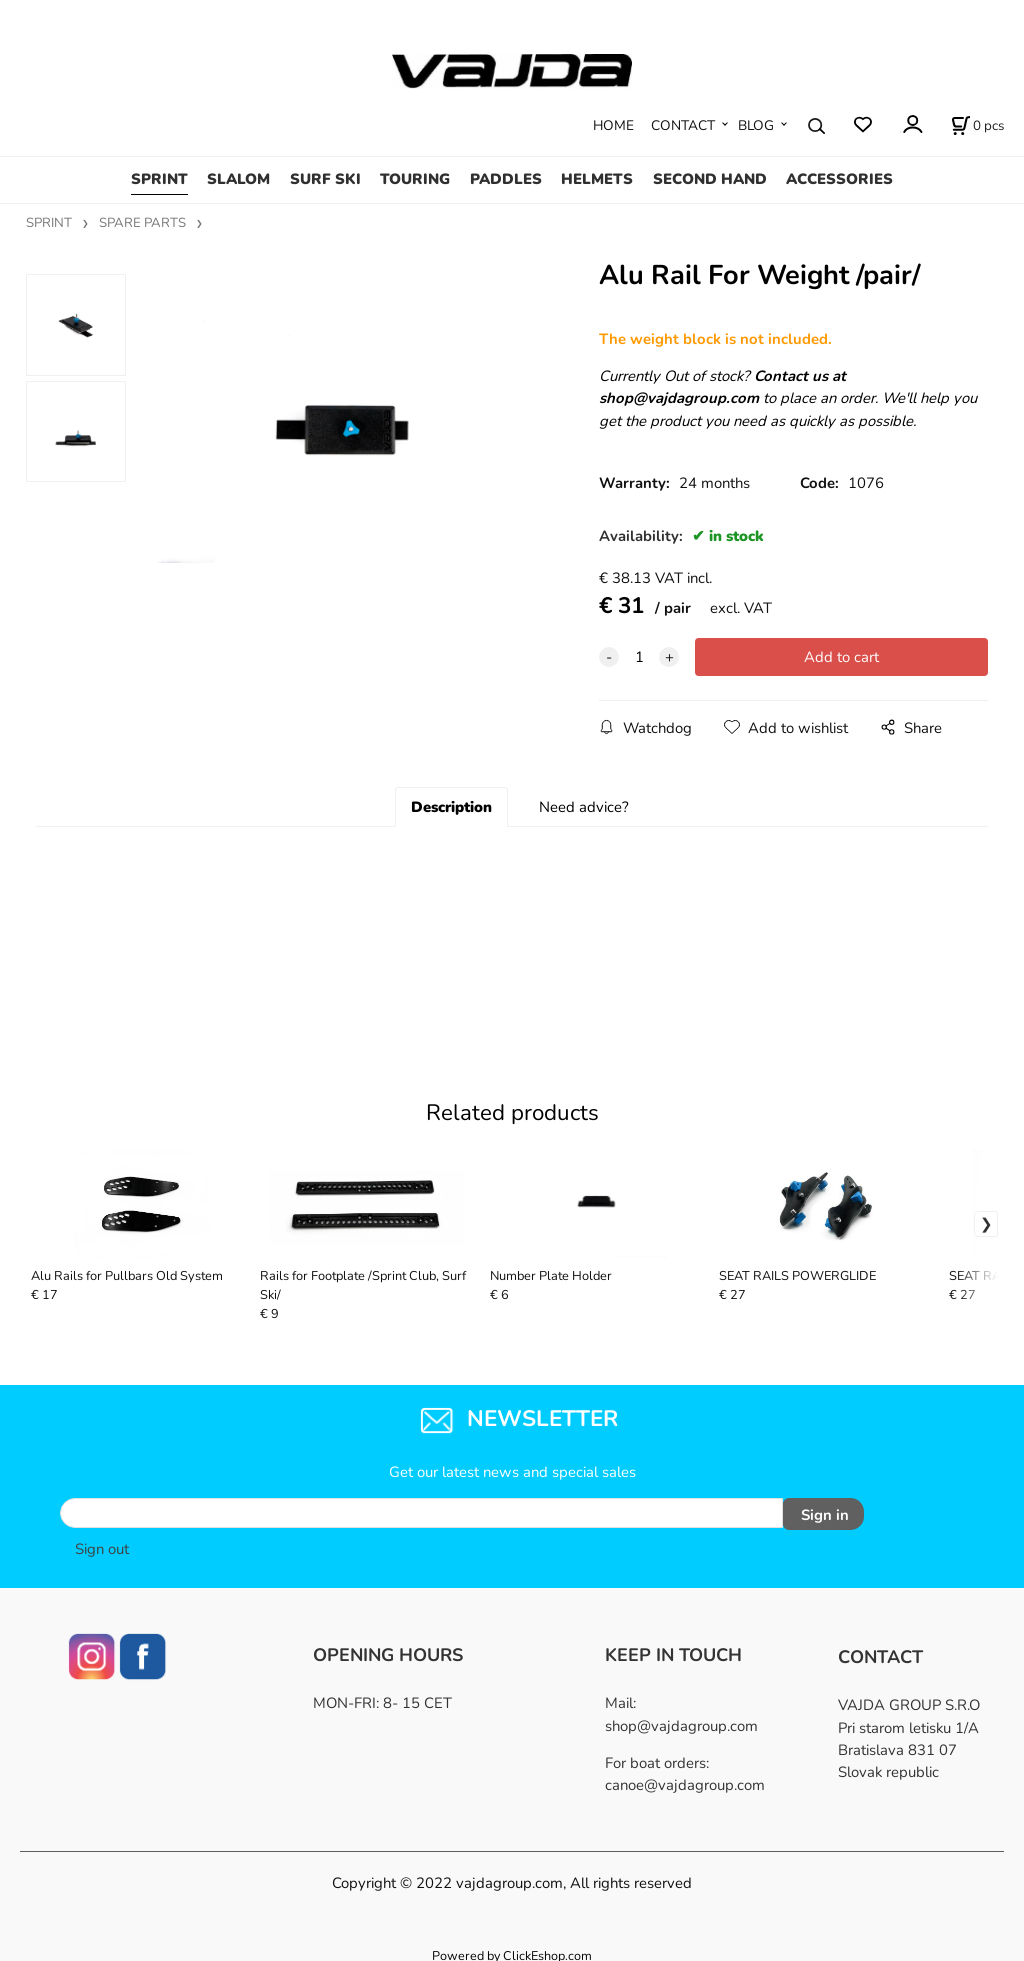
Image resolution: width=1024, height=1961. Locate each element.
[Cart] (977, 126)
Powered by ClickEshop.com (512, 1950)
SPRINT (159, 179)
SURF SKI (325, 179)
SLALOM (238, 179)
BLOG (756, 125)
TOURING (415, 179)
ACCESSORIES (839, 179)
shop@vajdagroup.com (681, 1721)
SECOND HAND (710, 179)
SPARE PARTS (142, 223)
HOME (613, 125)
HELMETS (597, 179)
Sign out (102, 1544)
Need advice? (584, 807)
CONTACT (683, 125)
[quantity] (639, 657)
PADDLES (506, 179)
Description (451, 807)
